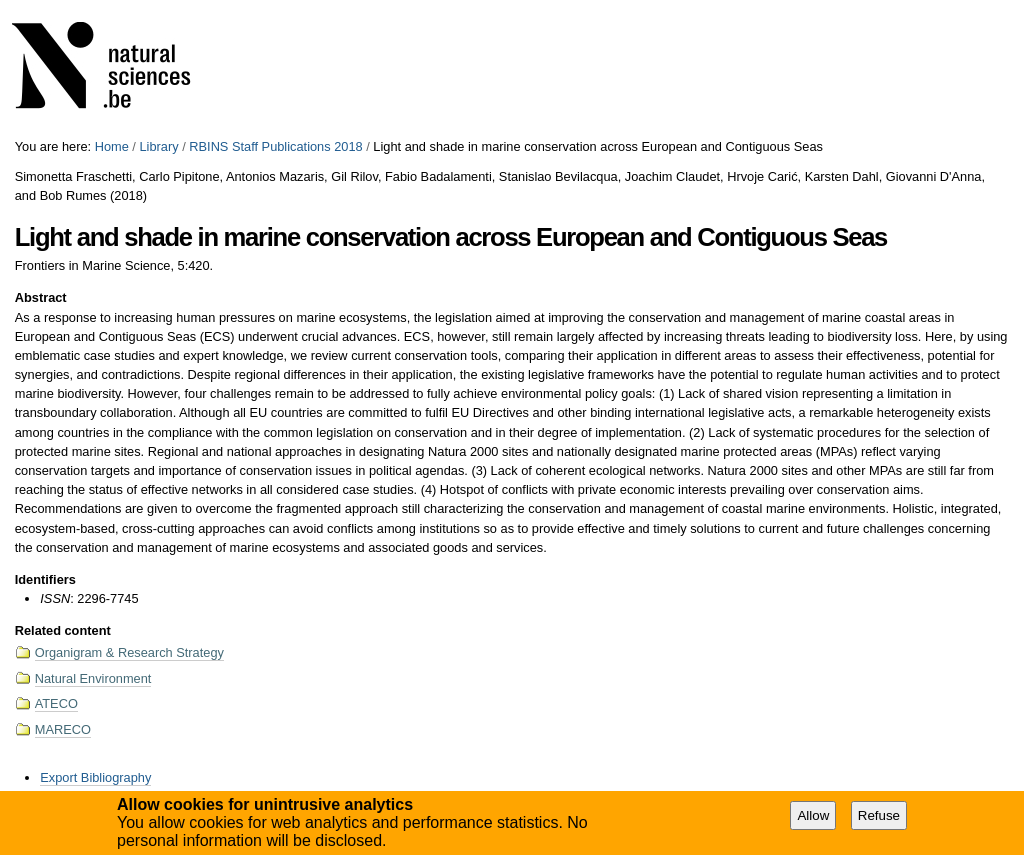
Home (112, 146)
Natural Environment (93, 678)
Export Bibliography (95, 777)
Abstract (41, 297)
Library (158, 146)
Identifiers (45, 579)
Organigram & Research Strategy (129, 652)
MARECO (63, 729)
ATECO (56, 703)
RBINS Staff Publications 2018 (275, 146)
